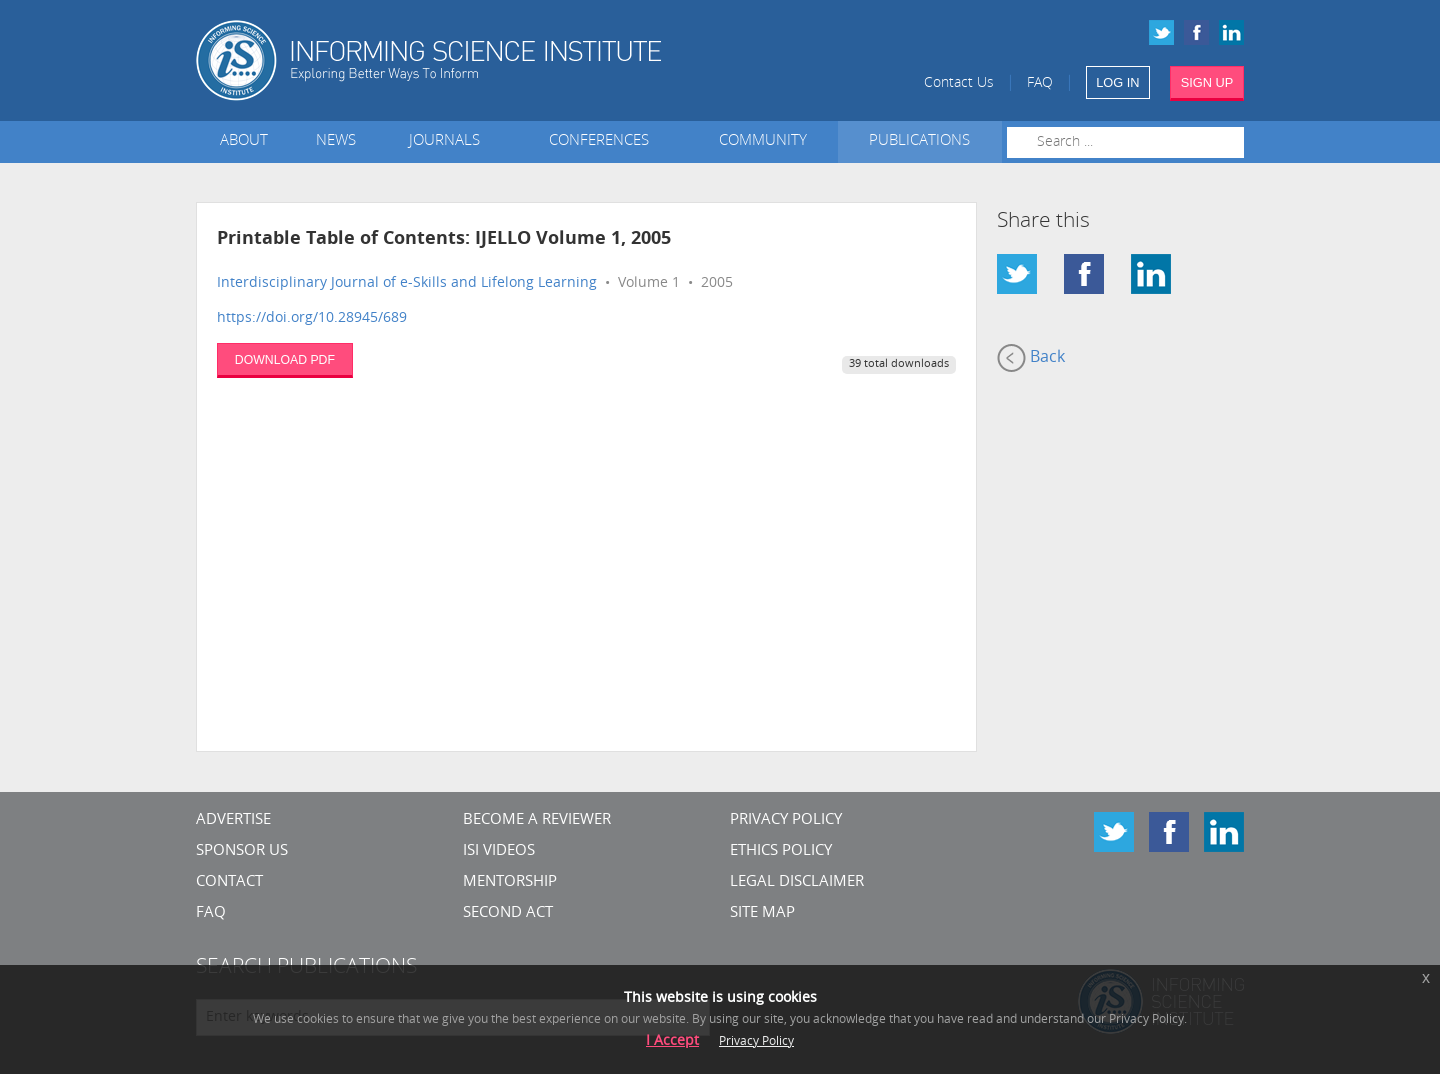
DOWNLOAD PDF (285, 360)
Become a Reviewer (537, 820)
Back (1031, 358)
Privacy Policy (786, 820)
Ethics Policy (781, 851)
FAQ (1040, 83)
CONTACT (229, 882)
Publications (919, 141)
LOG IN (1117, 82)
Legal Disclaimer (797, 882)
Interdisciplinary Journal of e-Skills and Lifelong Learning (407, 283)
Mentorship (510, 882)
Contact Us (959, 83)
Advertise (233, 820)
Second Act (508, 913)
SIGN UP (1207, 82)
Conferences (603, 141)
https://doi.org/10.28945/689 (312, 318)
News (336, 141)
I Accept (672, 1041)
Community (763, 141)
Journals (448, 141)
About (244, 141)
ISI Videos (499, 851)
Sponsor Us (242, 851)
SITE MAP (762, 913)
